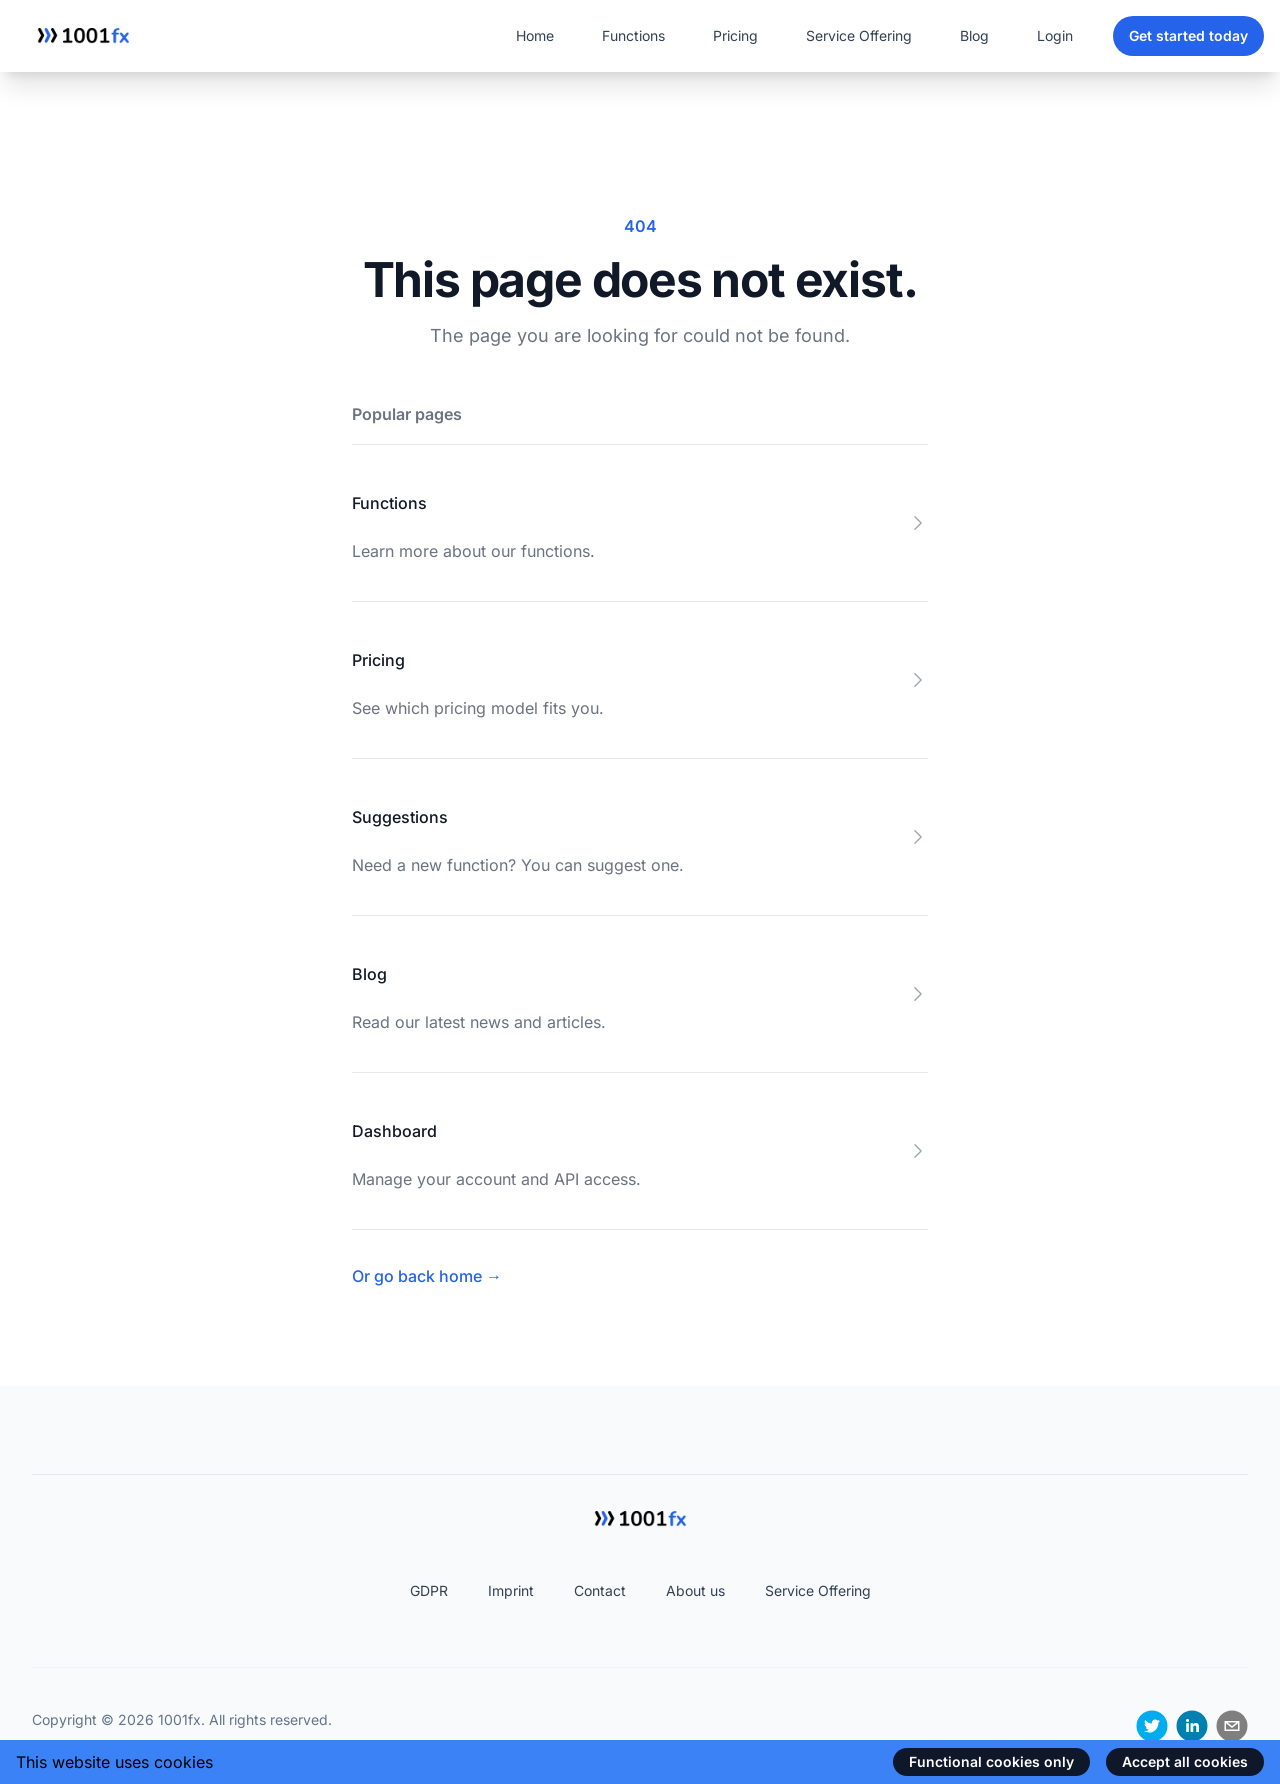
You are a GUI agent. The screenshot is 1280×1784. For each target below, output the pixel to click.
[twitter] (1152, 1726)
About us (695, 1590)
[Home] (83, 36)
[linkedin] (1192, 1726)
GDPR (429, 1590)
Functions (633, 35)
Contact (600, 1590)
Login (1055, 35)
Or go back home (427, 1276)
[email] (1232, 1726)
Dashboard (394, 1131)
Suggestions (400, 817)
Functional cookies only (991, 1761)
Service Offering (859, 35)
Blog (974, 35)
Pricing (735, 35)
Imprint (511, 1590)
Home (535, 35)
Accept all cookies (1185, 1761)
